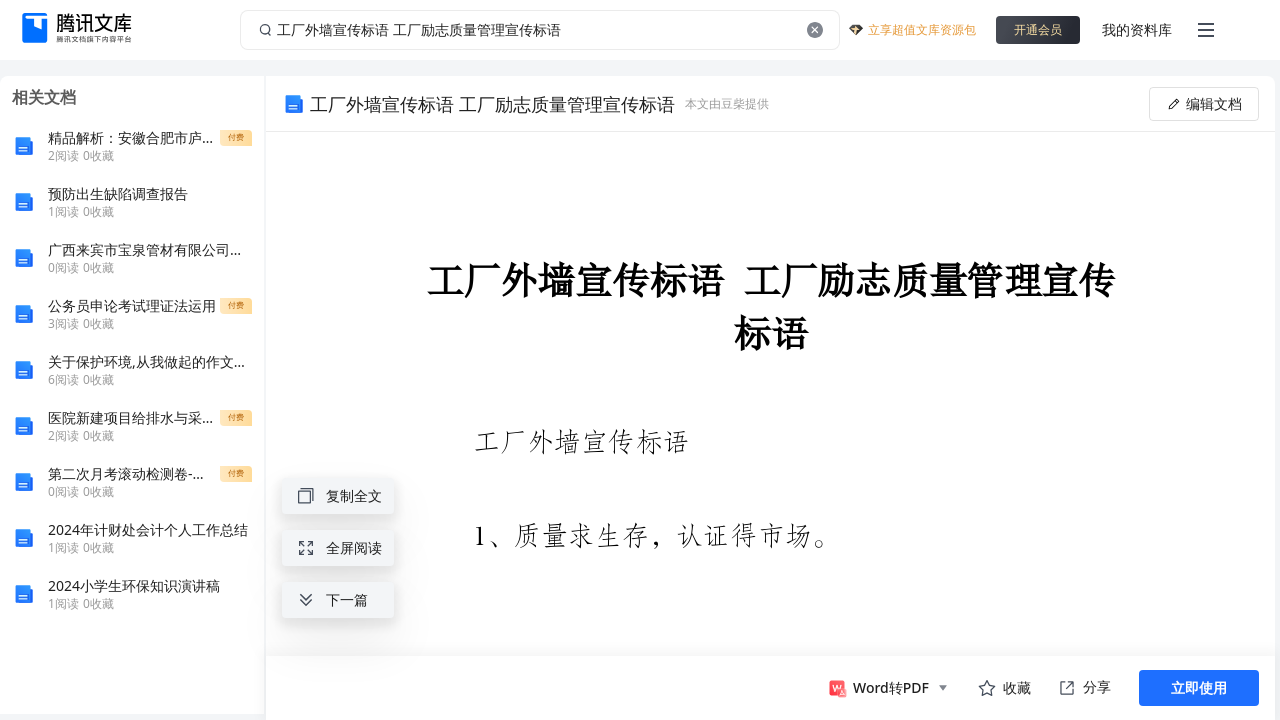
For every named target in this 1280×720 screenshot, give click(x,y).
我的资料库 (1137, 29)
